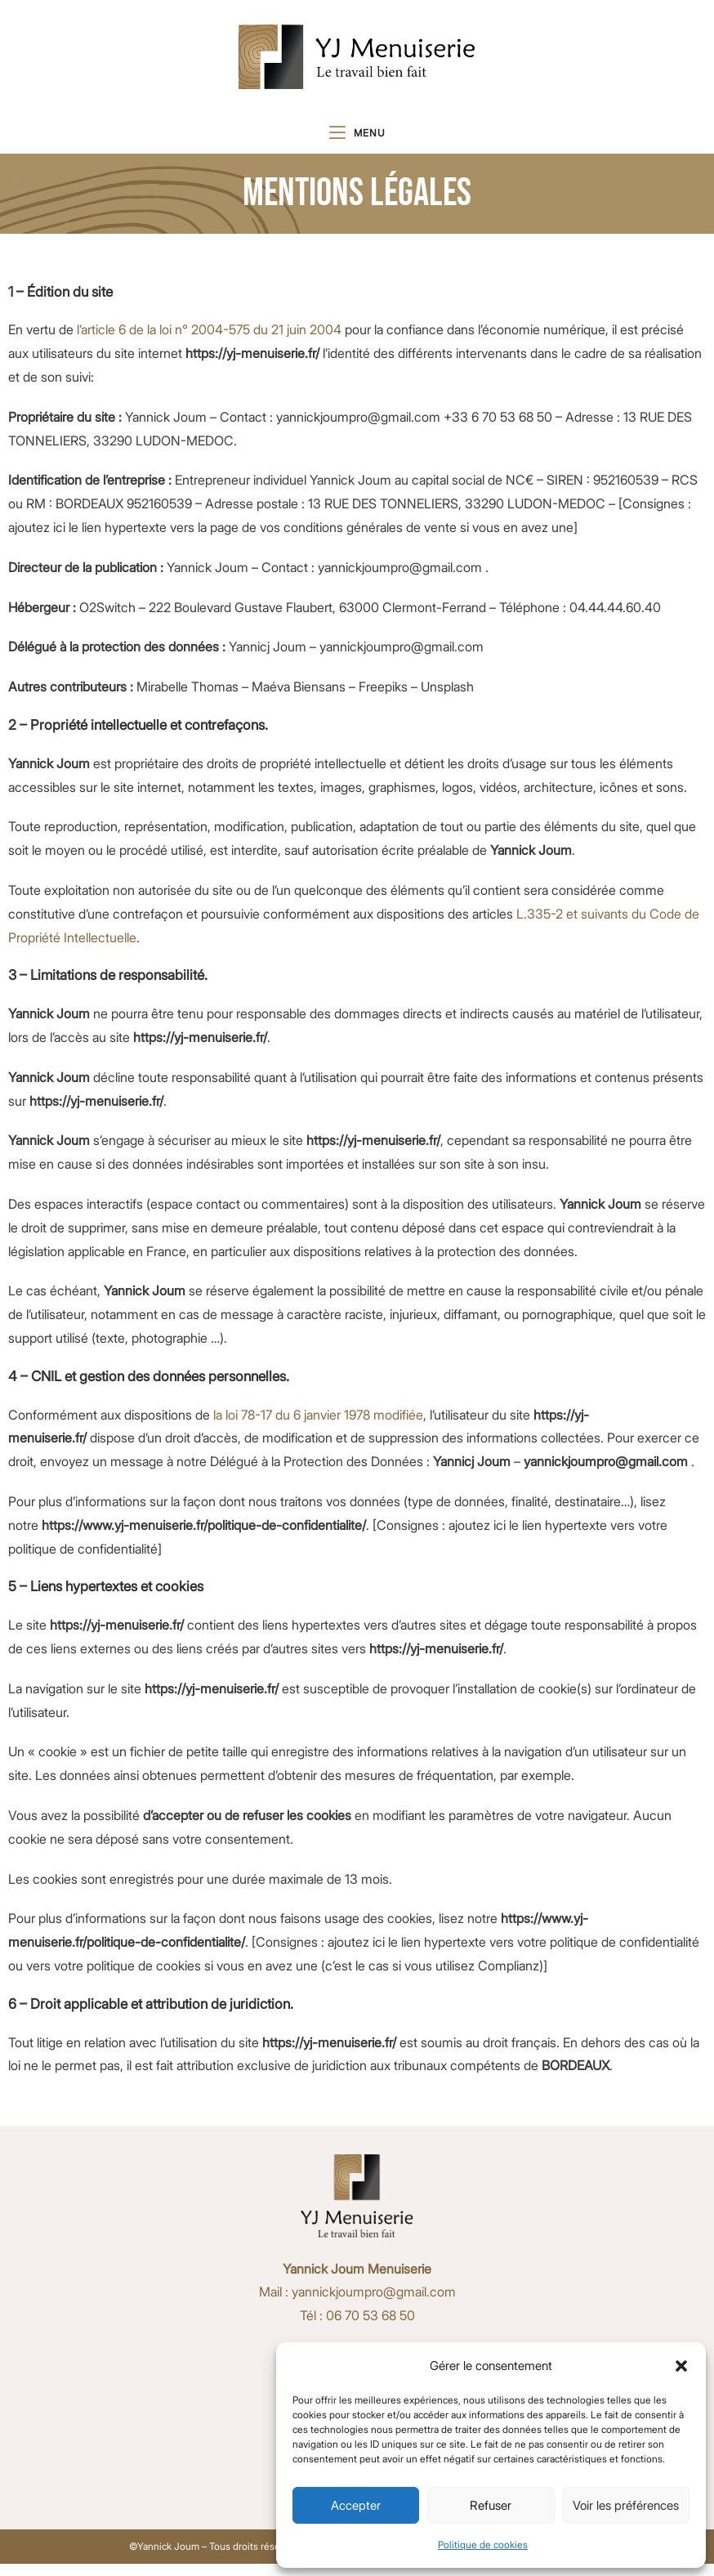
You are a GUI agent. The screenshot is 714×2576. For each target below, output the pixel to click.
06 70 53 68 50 (370, 2327)
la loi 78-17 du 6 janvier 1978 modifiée (318, 1427)
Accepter (356, 2505)
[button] (681, 2366)
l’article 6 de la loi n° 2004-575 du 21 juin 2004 (209, 342)
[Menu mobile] (357, 141)
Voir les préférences (626, 2505)
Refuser (490, 2505)
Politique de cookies (483, 2544)
